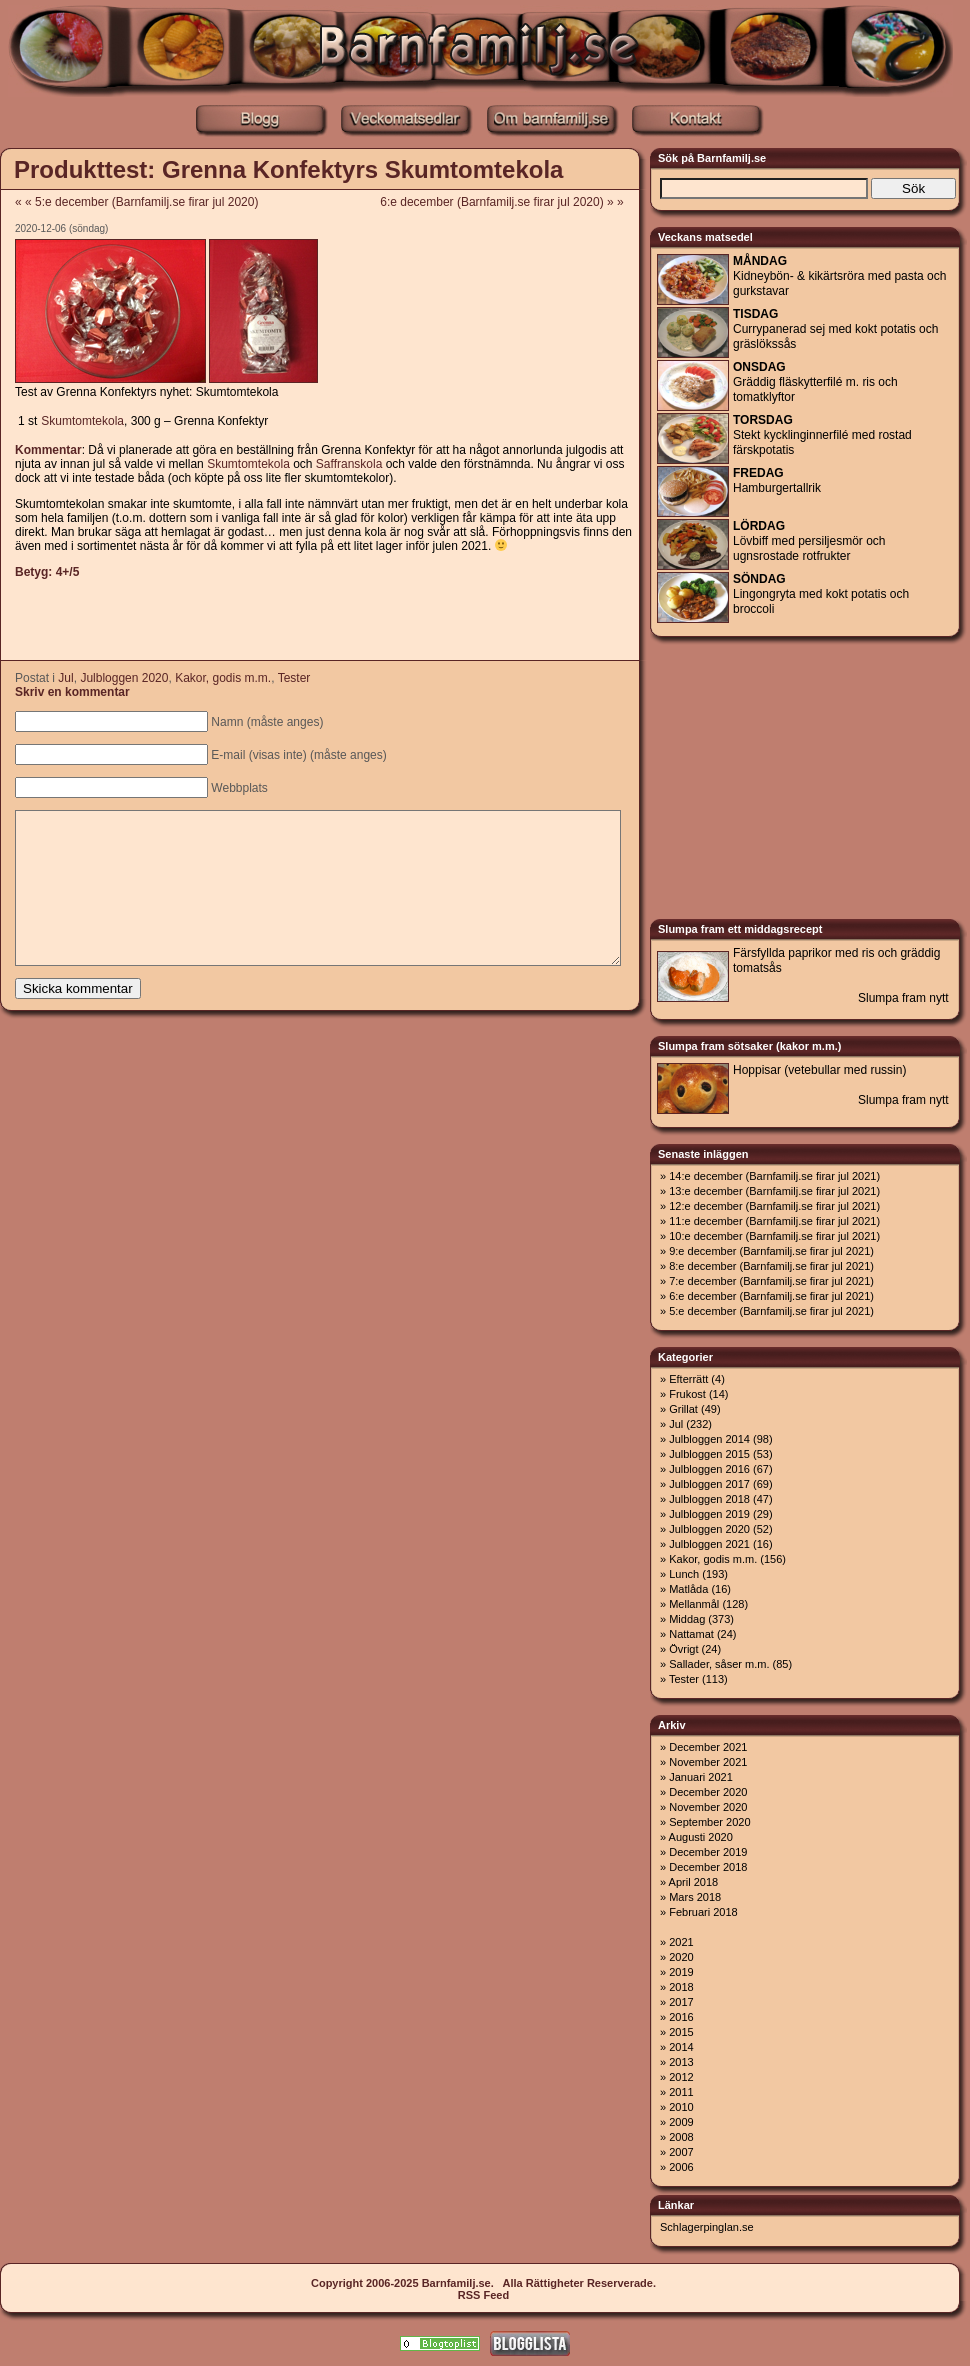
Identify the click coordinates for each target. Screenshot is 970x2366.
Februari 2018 (703, 1912)
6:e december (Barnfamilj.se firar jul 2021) (771, 1296)
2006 (681, 2167)
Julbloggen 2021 (709, 1544)
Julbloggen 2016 (709, 1469)
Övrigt (683, 1649)
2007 (681, 2152)
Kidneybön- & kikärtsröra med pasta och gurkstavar (839, 276)
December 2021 (708, 1747)
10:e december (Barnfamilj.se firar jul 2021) (774, 1236)
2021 (681, 1942)
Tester (294, 678)
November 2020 (708, 1807)
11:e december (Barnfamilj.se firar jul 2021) (774, 1221)
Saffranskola (349, 464)
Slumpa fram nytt (903, 998)
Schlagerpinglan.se (707, 2227)
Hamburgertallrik (777, 480)
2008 (681, 2137)
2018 (681, 1987)
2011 (681, 2092)
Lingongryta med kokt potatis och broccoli (821, 594)
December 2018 (708, 1867)
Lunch (684, 1574)
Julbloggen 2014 (709, 1439)
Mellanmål (694, 1604)
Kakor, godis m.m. (223, 678)
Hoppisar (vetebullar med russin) (819, 1070)
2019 (681, 1972)
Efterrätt (688, 1379)
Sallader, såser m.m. (719, 1664)
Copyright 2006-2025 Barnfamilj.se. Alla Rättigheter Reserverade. (483, 2283)
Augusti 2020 (701, 1837)
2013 (681, 2062)
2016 (681, 2017)
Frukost (687, 1394)
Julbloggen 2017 (709, 1484)
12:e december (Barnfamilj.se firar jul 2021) (774, 1206)
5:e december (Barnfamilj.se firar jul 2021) (771, 1311)
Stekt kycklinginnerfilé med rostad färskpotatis (822, 435)
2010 (681, 2107)
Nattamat (691, 1634)
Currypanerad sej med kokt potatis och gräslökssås (835, 329)
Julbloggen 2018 (709, 1499)
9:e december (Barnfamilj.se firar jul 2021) (771, 1251)
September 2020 (709, 1822)
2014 (681, 2047)
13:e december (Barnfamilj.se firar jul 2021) (774, 1191)
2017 (681, 2002)
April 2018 (694, 1882)
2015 (681, 2032)
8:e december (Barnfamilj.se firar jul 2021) (771, 1266)
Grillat (683, 1409)
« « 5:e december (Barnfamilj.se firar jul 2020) (136, 202)
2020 (681, 1957)
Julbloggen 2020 (124, 678)
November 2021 (708, 1762)
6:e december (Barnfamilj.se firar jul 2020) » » (508, 202)
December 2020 (708, 1792)
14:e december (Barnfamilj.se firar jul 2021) (774, 1176)
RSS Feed (483, 2295)
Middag (687, 1619)
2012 (681, 2077)
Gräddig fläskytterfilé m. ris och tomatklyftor (815, 382)
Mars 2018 (695, 1897)
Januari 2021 (701, 1777)
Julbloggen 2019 (709, 1514)
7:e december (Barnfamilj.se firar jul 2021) (771, 1281)
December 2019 (708, 1852)
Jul (65, 678)
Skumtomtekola (82, 421)
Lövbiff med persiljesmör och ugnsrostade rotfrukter (809, 541)
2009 (681, 2122)
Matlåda (688, 1589)
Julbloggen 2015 (709, 1454)
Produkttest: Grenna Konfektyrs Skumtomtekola (288, 169)
